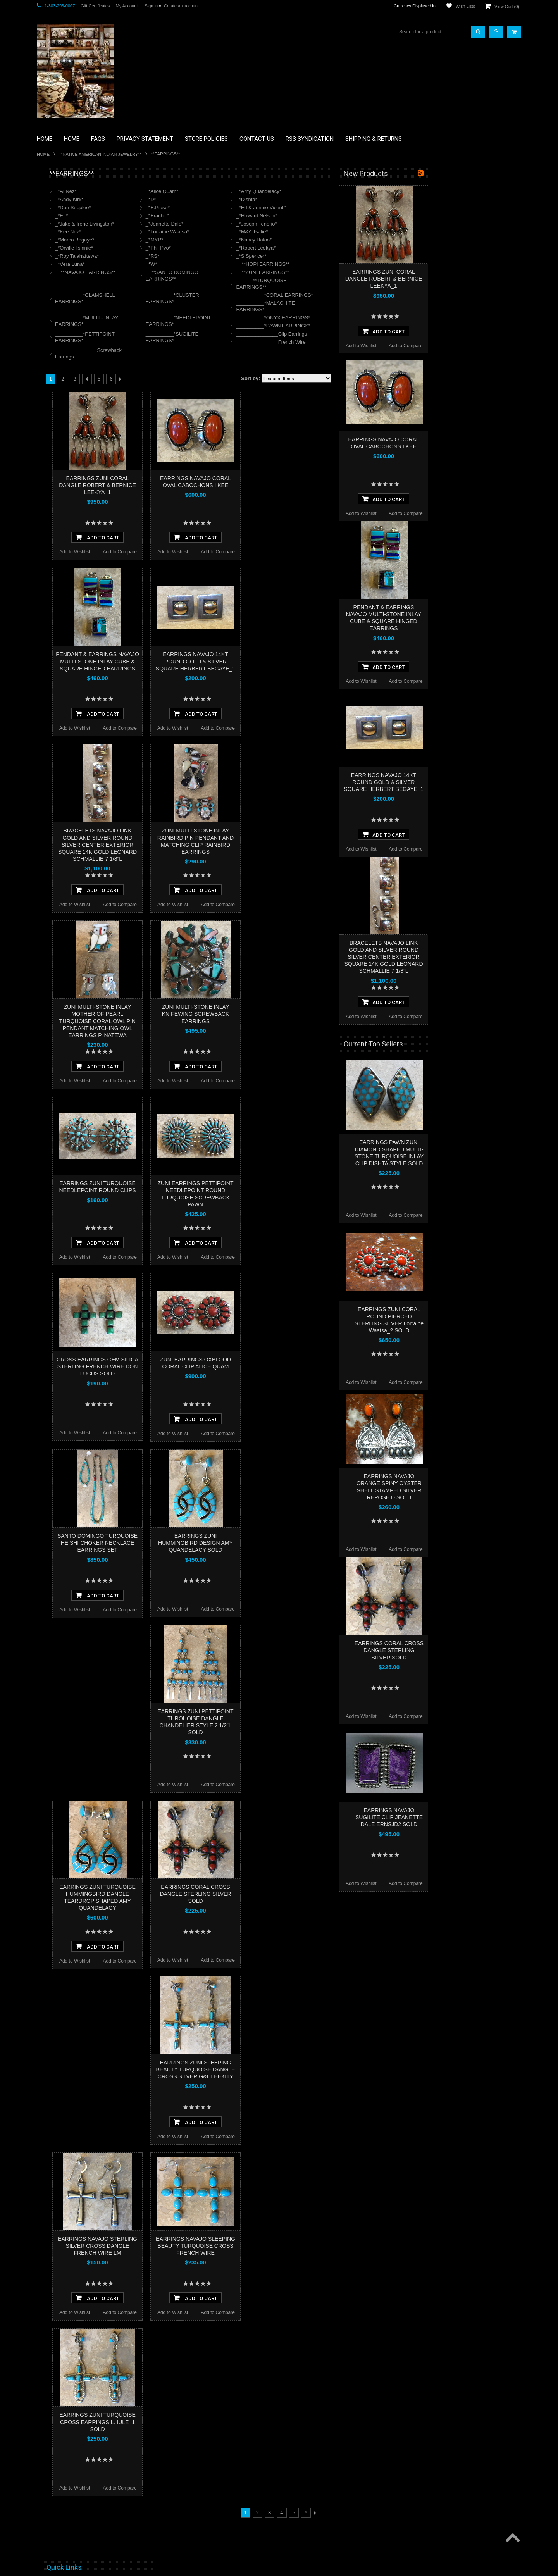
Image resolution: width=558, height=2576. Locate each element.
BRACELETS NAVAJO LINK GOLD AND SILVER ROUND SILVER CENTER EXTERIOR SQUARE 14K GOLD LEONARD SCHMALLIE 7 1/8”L (190, 844)
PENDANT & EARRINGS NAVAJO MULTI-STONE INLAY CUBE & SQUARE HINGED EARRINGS (190, 661)
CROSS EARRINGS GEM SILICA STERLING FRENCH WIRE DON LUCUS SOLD (190, 1366)
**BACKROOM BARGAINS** (71, 191)
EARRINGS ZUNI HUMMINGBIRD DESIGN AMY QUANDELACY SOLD (288, 1543)
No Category (54, 440)
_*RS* (245, 256)
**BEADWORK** (58, 237)
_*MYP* (248, 240)
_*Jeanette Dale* (258, 224)
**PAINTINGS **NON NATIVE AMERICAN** (72, 221)
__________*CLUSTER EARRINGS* (265, 298)
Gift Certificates (95, 5)
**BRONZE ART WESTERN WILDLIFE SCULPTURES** (81, 254)
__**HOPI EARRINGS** (355, 264)
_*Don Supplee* (166, 207)
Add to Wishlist (167, 552)
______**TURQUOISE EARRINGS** (354, 283)
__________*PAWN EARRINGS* (366, 326)
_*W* (244, 264)
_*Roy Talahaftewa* (170, 256)
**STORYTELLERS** (63, 428)
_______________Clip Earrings (364, 334)
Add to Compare (213, 552)
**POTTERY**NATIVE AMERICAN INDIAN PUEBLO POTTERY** (77, 411)
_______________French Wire (363, 342)
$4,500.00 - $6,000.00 (63, 516)
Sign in (151, 5)
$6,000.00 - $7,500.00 (63, 529)
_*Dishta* (339, 199)
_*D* (244, 199)
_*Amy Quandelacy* (351, 191)
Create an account (181, 5)
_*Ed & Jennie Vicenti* (354, 207)
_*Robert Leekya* (349, 248)
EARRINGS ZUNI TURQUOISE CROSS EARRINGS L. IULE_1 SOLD (190, 2422)
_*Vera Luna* (163, 264)
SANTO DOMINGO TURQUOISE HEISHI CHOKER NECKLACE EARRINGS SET (190, 1543)
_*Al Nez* (159, 191)
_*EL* (154, 216)
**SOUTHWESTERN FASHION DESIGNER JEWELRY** (73, 392)
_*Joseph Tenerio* (349, 224)
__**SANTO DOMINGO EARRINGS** (265, 275)
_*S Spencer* (344, 256)
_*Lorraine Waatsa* (260, 231)
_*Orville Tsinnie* (167, 248)
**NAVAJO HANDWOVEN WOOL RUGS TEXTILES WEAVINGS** (83, 372)
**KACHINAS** (56, 296)
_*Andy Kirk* (162, 199)
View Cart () (506, 6)
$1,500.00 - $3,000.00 (63, 490)
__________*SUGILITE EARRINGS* (265, 337)
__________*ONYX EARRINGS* (366, 317)
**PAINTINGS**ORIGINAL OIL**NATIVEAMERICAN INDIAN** (77, 352)
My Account (126, 5)
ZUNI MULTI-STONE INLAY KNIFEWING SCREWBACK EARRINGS (288, 1014)
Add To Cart (190, 537)
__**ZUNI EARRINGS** (355, 272)
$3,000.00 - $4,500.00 (63, 503)
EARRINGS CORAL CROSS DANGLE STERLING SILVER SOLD (288, 1894)
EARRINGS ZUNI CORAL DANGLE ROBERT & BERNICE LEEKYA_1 (190, 485)
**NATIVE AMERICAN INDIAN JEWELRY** (100, 154)
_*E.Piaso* (251, 207)
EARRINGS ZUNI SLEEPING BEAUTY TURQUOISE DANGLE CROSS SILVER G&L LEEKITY (288, 2069)
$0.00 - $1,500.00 (59, 476)
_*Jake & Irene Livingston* (177, 224)
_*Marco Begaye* (167, 240)
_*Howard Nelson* (349, 216)
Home (43, 154)
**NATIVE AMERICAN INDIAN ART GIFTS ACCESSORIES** (77, 313)
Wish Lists (465, 6)
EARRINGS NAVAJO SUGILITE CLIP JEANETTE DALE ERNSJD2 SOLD (482, 1817)
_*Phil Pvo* (251, 248)
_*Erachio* (250, 216)
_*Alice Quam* (255, 191)
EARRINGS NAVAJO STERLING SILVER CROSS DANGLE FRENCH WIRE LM (190, 2246)
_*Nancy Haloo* (347, 240)
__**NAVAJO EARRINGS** (178, 272)
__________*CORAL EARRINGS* (367, 295)
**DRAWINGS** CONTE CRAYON (76, 270)
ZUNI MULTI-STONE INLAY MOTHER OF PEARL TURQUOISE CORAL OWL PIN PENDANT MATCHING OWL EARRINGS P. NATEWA (190, 1021)
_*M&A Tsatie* (345, 231)
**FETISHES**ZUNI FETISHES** (75, 283)
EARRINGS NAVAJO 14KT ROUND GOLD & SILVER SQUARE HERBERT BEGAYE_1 (288, 661)
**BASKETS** (55, 204)
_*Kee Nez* (161, 231)
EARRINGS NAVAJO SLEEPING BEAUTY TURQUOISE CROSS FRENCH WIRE (288, 2246)
